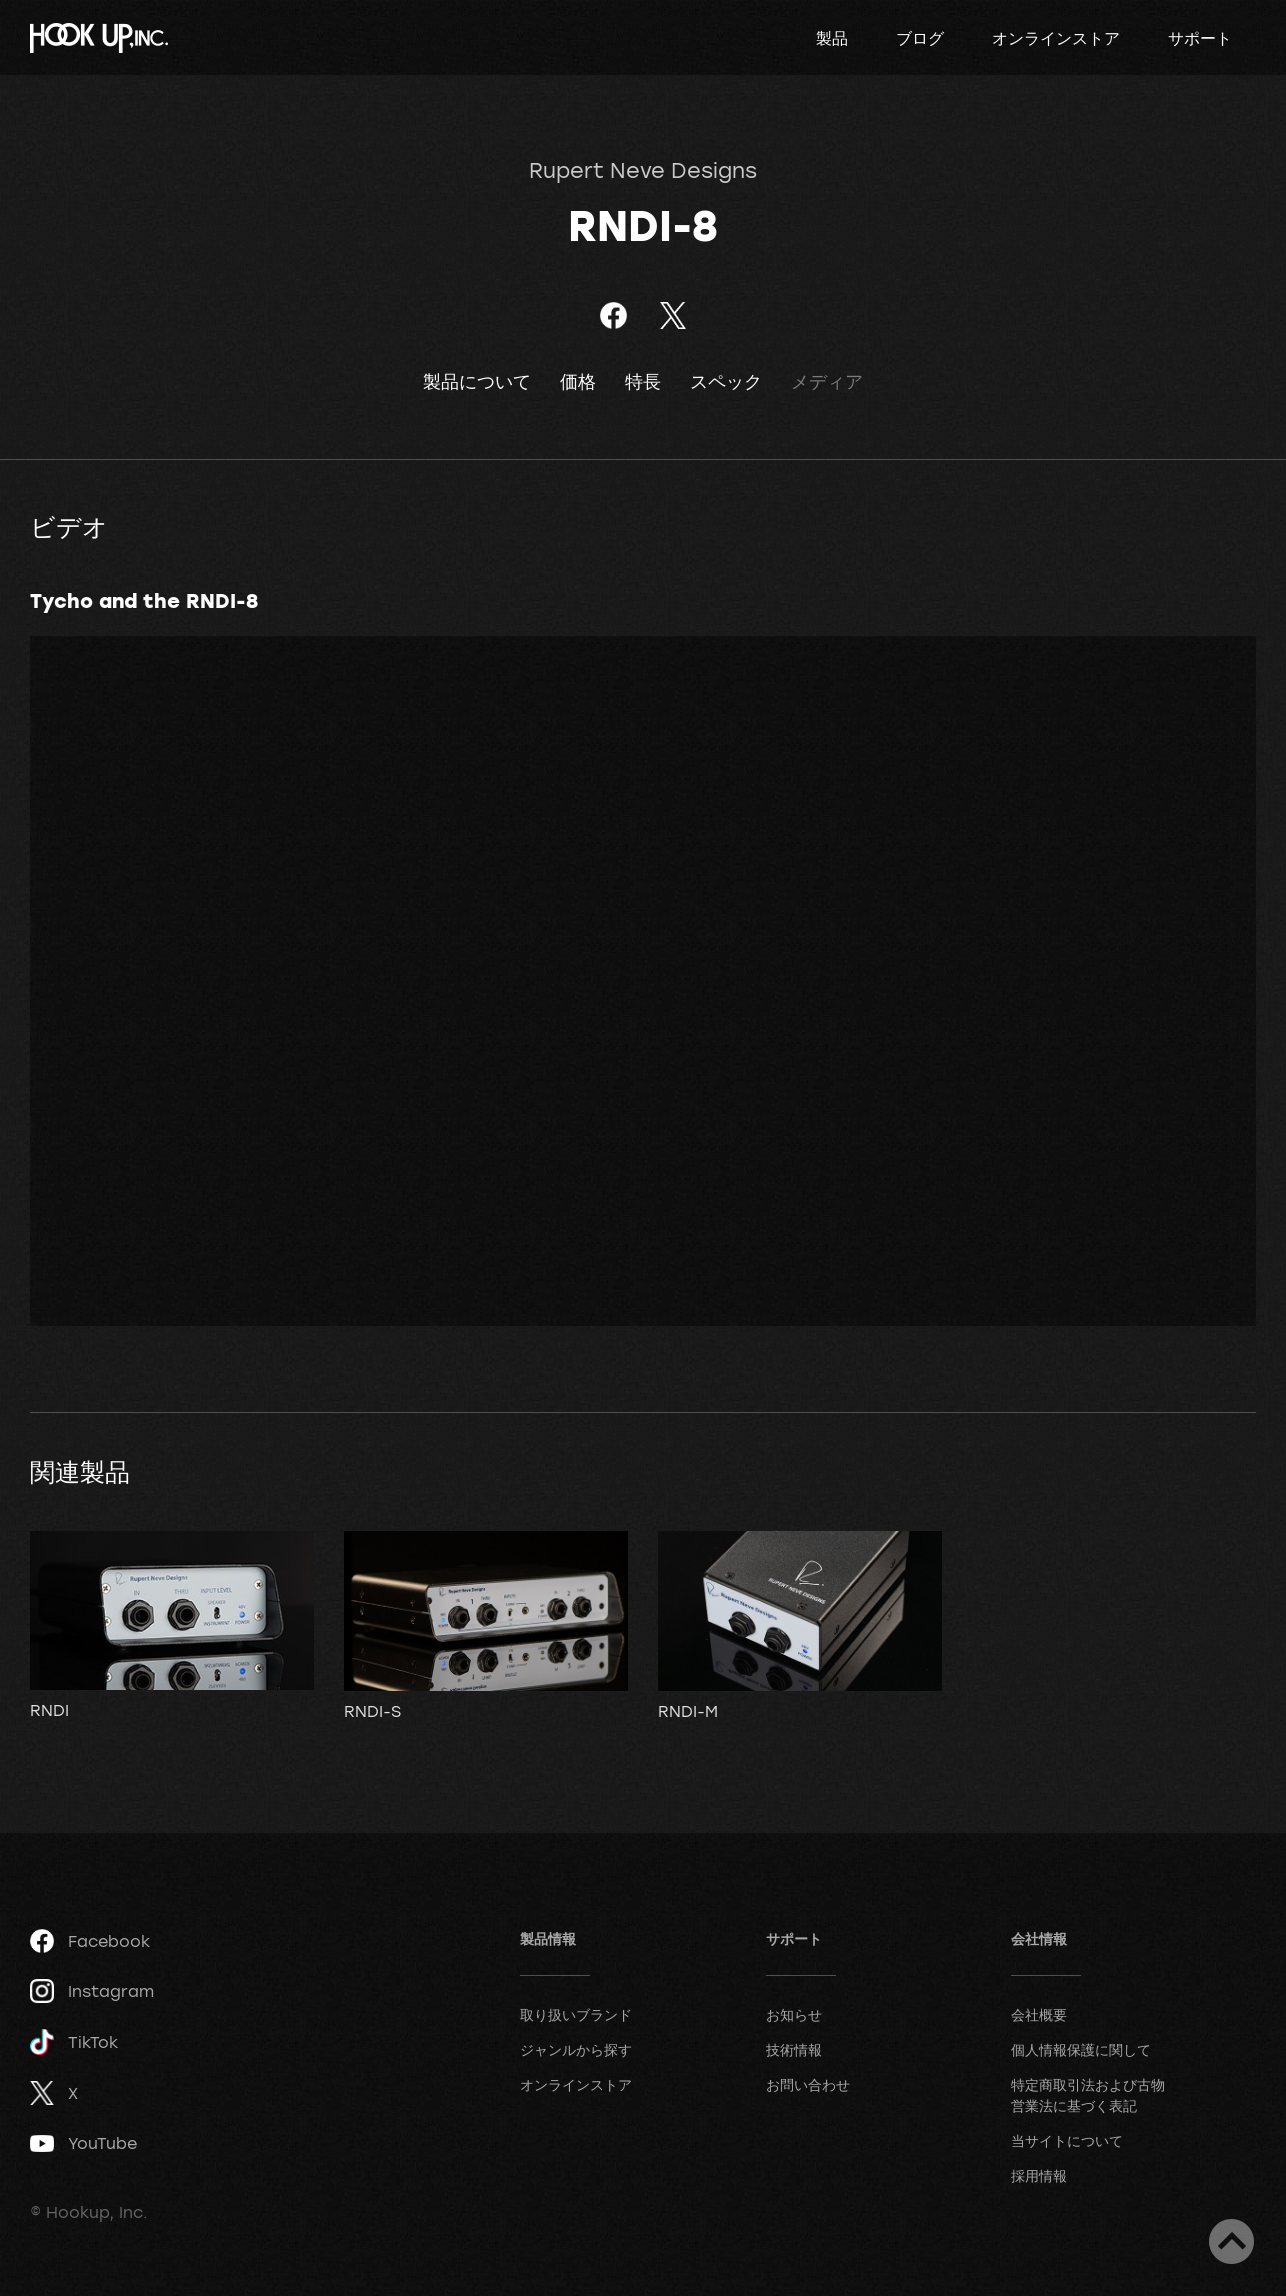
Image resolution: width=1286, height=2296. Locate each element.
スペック (726, 381)
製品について (477, 381)
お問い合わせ (808, 2084)
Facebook (90, 1941)
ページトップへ (1231, 2241)
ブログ (920, 38)
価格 (578, 381)
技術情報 (794, 2049)
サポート (1200, 38)
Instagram (92, 1991)
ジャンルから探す (576, 2049)
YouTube (83, 2143)
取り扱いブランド (576, 2014)
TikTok (74, 2042)
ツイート (672, 315)
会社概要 (1039, 2014)
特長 (643, 381)
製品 (832, 38)
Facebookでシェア (613, 315)
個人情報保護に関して (1081, 2049)
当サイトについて (1067, 2140)
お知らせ (794, 2014)
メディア (827, 381)
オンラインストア (1056, 38)
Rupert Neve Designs (643, 170)
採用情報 (1039, 2175)
